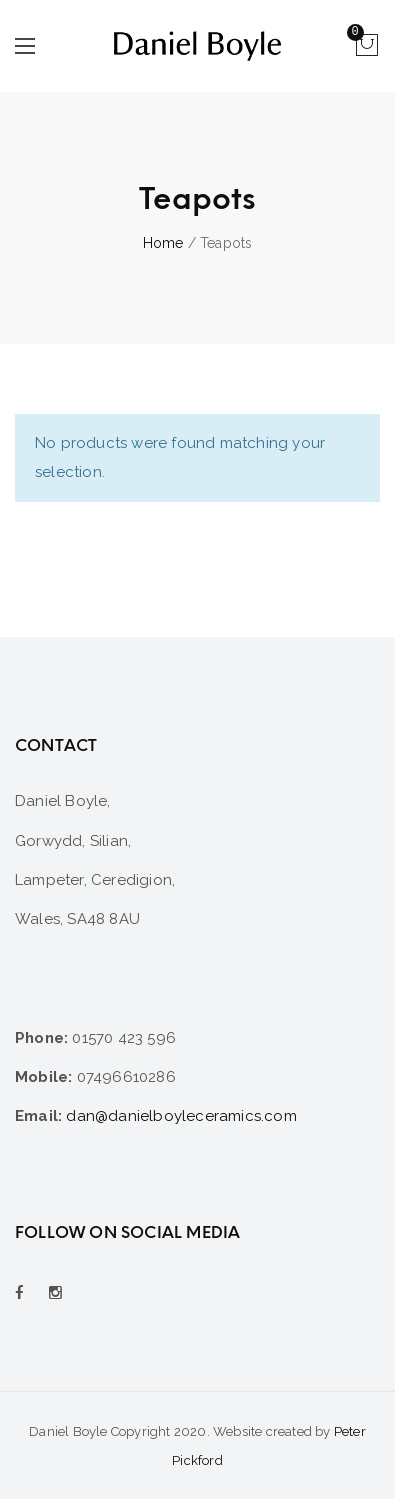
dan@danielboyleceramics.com (181, 1116)
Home (163, 243)
